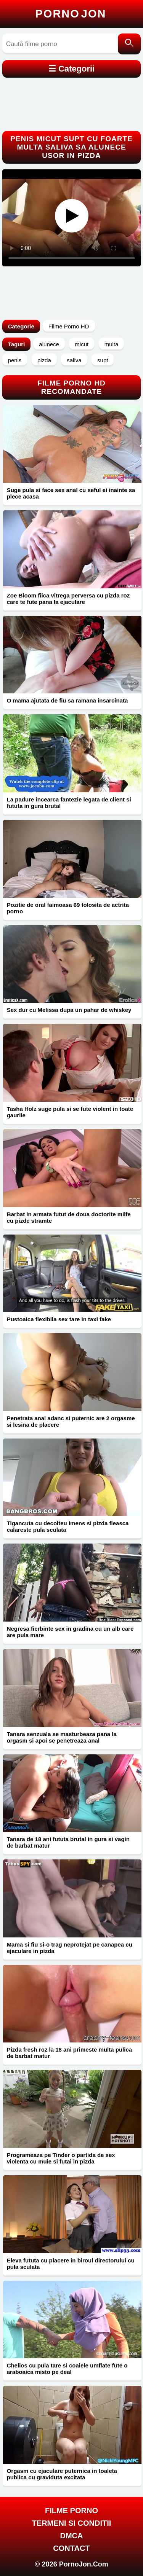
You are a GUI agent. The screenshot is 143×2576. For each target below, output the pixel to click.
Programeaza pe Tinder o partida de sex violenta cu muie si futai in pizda (61, 2158)
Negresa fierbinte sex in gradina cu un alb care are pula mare (70, 1631)
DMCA (71, 2535)
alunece (49, 344)
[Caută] (129, 43)
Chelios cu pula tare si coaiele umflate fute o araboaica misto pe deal (67, 2368)
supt (102, 360)
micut (81, 344)
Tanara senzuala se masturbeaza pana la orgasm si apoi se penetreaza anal (62, 1737)
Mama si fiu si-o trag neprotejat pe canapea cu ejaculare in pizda (69, 1947)
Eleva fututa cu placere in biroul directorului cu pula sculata (71, 2263)
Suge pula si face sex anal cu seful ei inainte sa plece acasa (71, 493)
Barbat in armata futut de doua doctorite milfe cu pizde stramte (69, 1217)
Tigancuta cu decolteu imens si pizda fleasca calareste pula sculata (68, 1526)
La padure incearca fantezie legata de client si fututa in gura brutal (69, 802)
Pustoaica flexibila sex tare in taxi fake (59, 1319)
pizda (44, 360)
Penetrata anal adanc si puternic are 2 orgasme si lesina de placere (71, 1421)
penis (15, 360)
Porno (70, 14)
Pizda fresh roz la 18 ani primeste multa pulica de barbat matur (69, 2052)
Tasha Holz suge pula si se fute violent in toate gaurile (70, 1112)
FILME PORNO (71, 2510)
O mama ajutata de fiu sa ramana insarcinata (67, 700)
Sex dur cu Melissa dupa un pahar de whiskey (69, 1010)
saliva (74, 360)
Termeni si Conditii (71, 2523)
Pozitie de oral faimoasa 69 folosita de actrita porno (68, 908)
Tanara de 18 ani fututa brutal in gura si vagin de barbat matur (68, 1842)
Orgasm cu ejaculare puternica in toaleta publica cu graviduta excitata (62, 2474)
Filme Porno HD (68, 326)
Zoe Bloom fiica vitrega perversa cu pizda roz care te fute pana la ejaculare (68, 598)
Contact (71, 2548)
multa (111, 344)
